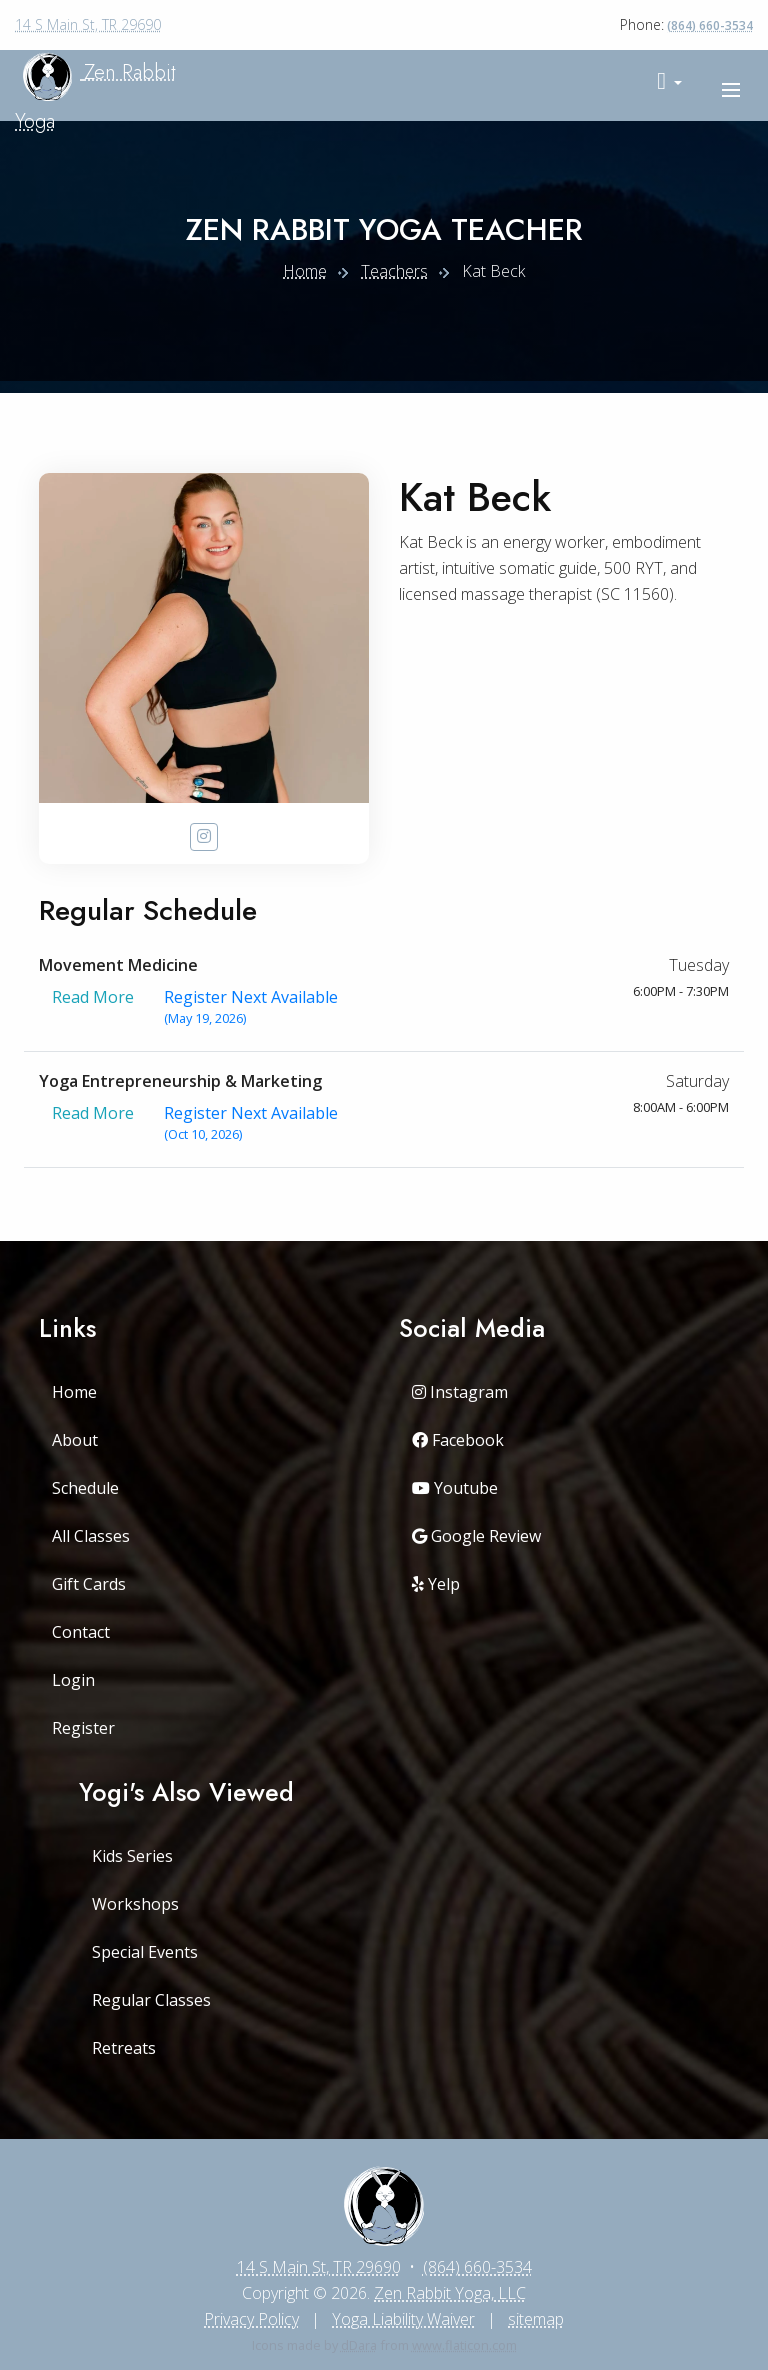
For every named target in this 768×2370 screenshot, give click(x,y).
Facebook (458, 1440)
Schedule (85, 1488)
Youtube (455, 1488)
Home (305, 271)
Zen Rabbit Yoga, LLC (450, 2293)
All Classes (91, 1536)
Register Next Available (251, 1007)
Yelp (436, 1584)
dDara (359, 2345)
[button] (669, 81)
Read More (93, 1007)
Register (83, 1728)
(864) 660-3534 (710, 25)
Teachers (394, 271)
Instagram (460, 1392)
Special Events (145, 1952)
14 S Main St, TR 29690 (88, 24)
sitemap (536, 2319)
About (75, 1440)
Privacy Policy (251, 2319)
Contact (81, 1632)
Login (73, 1680)
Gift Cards (89, 1584)
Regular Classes (151, 2000)
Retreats (124, 2048)
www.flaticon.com (464, 2345)
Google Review (476, 1536)
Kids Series (132, 1856)
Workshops (135, 1904)
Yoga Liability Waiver (403, 2319)
